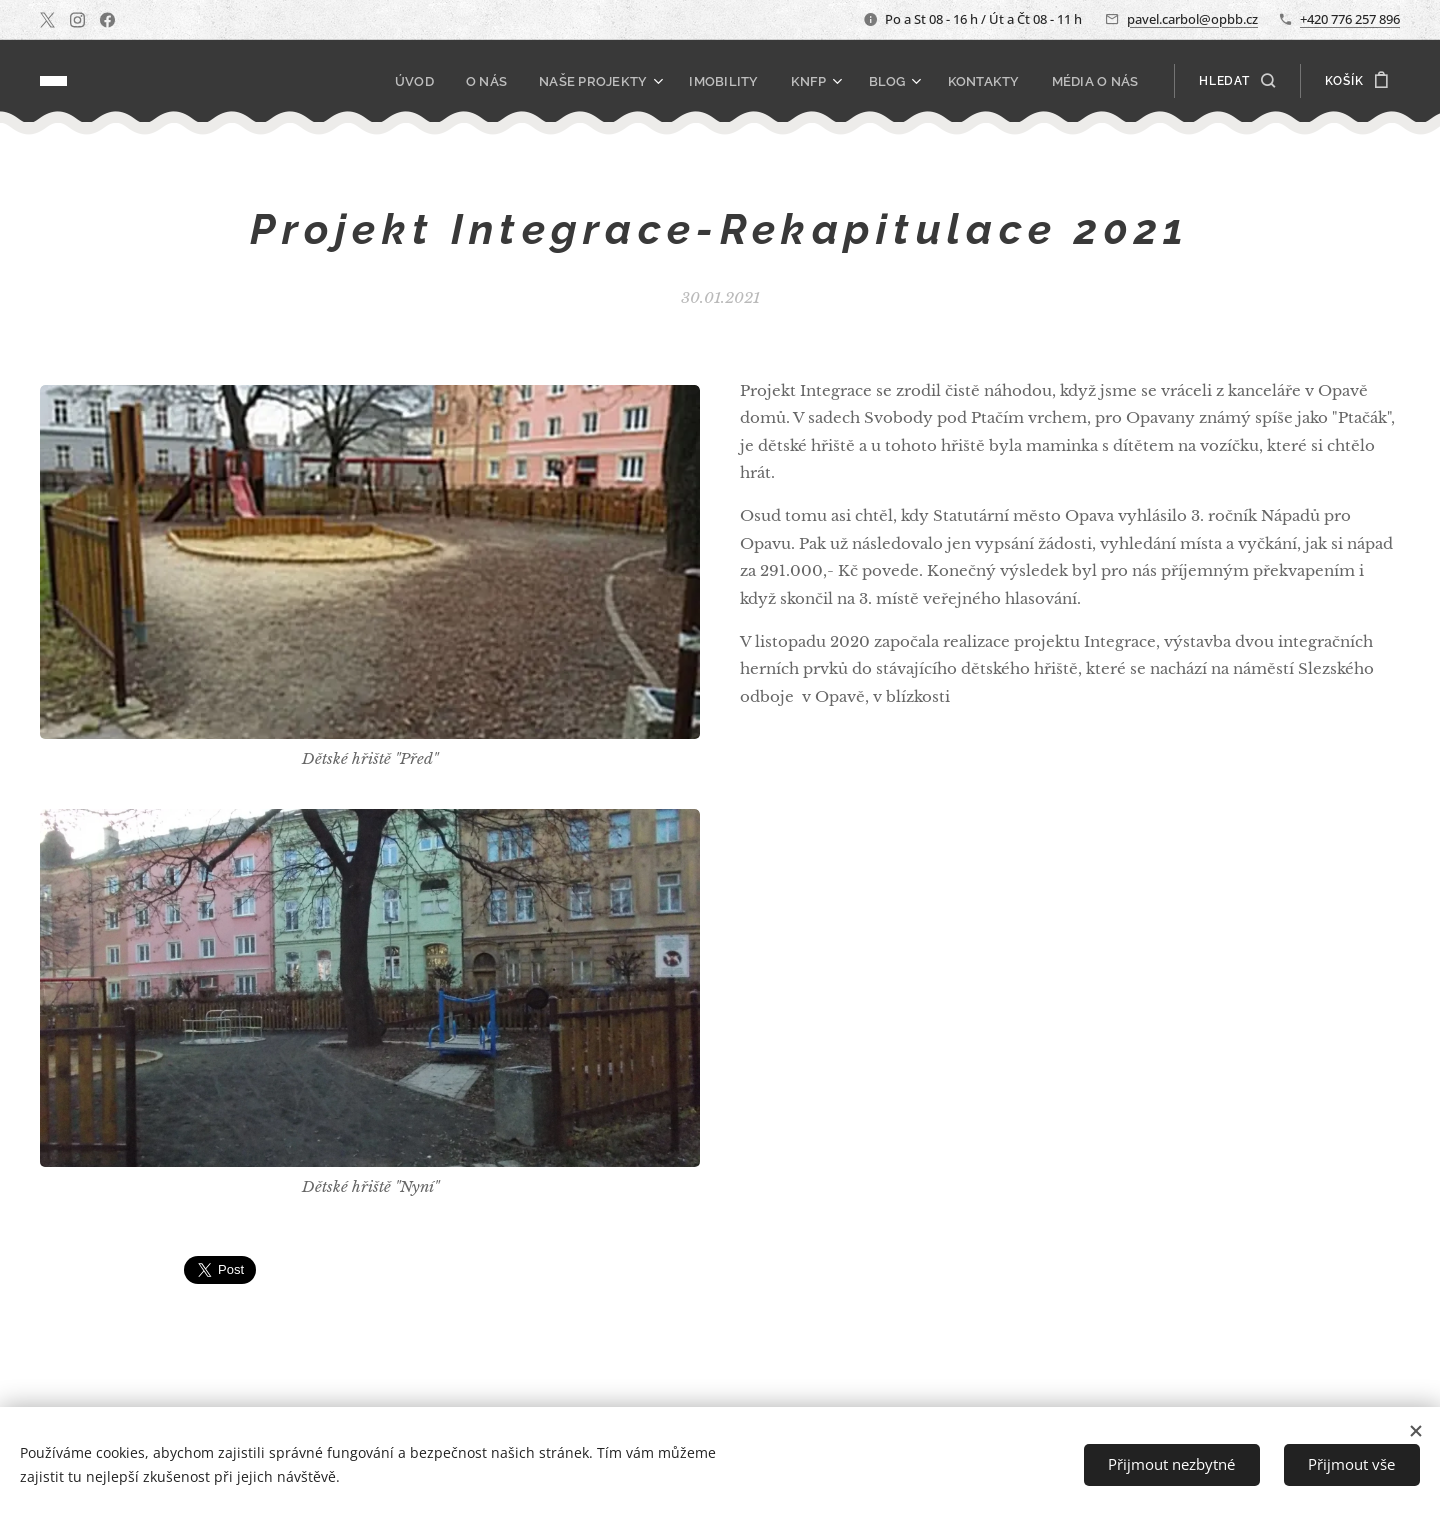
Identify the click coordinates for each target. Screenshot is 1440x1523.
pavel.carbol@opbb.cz (1192, 19)
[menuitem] (441, 81)
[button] (1236, 81)
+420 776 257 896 (1350, 19)
